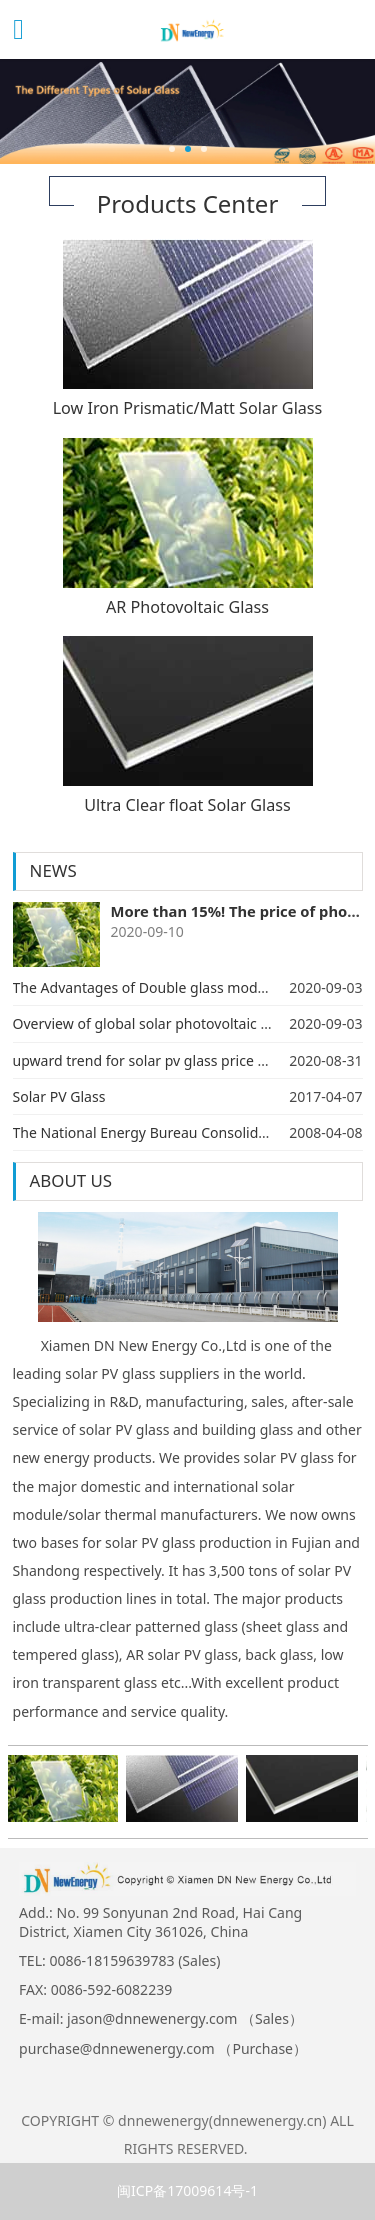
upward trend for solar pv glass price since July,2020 (183, 1060)
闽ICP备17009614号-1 (187, 2190)
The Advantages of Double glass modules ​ (151, 987)
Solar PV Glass (59, 1096)
